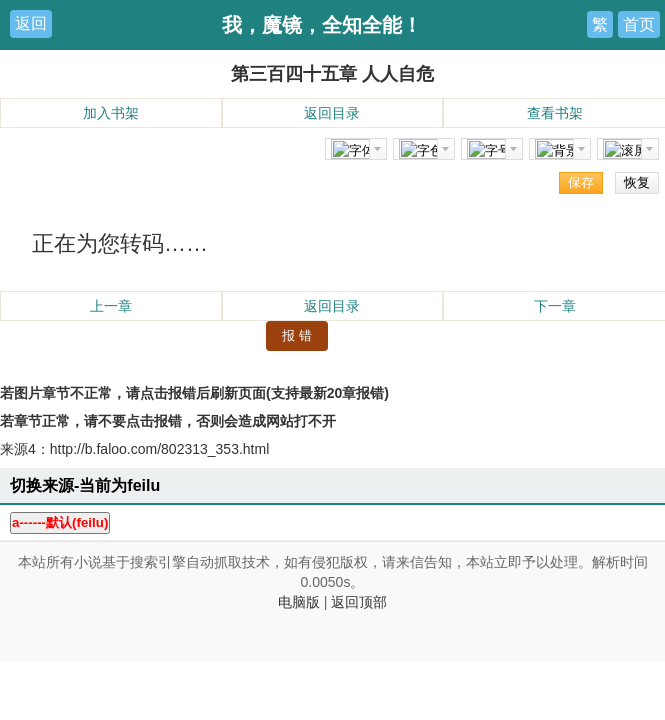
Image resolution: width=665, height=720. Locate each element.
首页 (639, 24)
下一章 (555, 306)
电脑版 (299, 602)
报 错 (297, 335)
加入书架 (111, 113)
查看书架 (555, 113)
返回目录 (332, 113)
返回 (31, 23)
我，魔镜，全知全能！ (322, 25)
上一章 (111, 306)
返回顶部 (359, 602)
